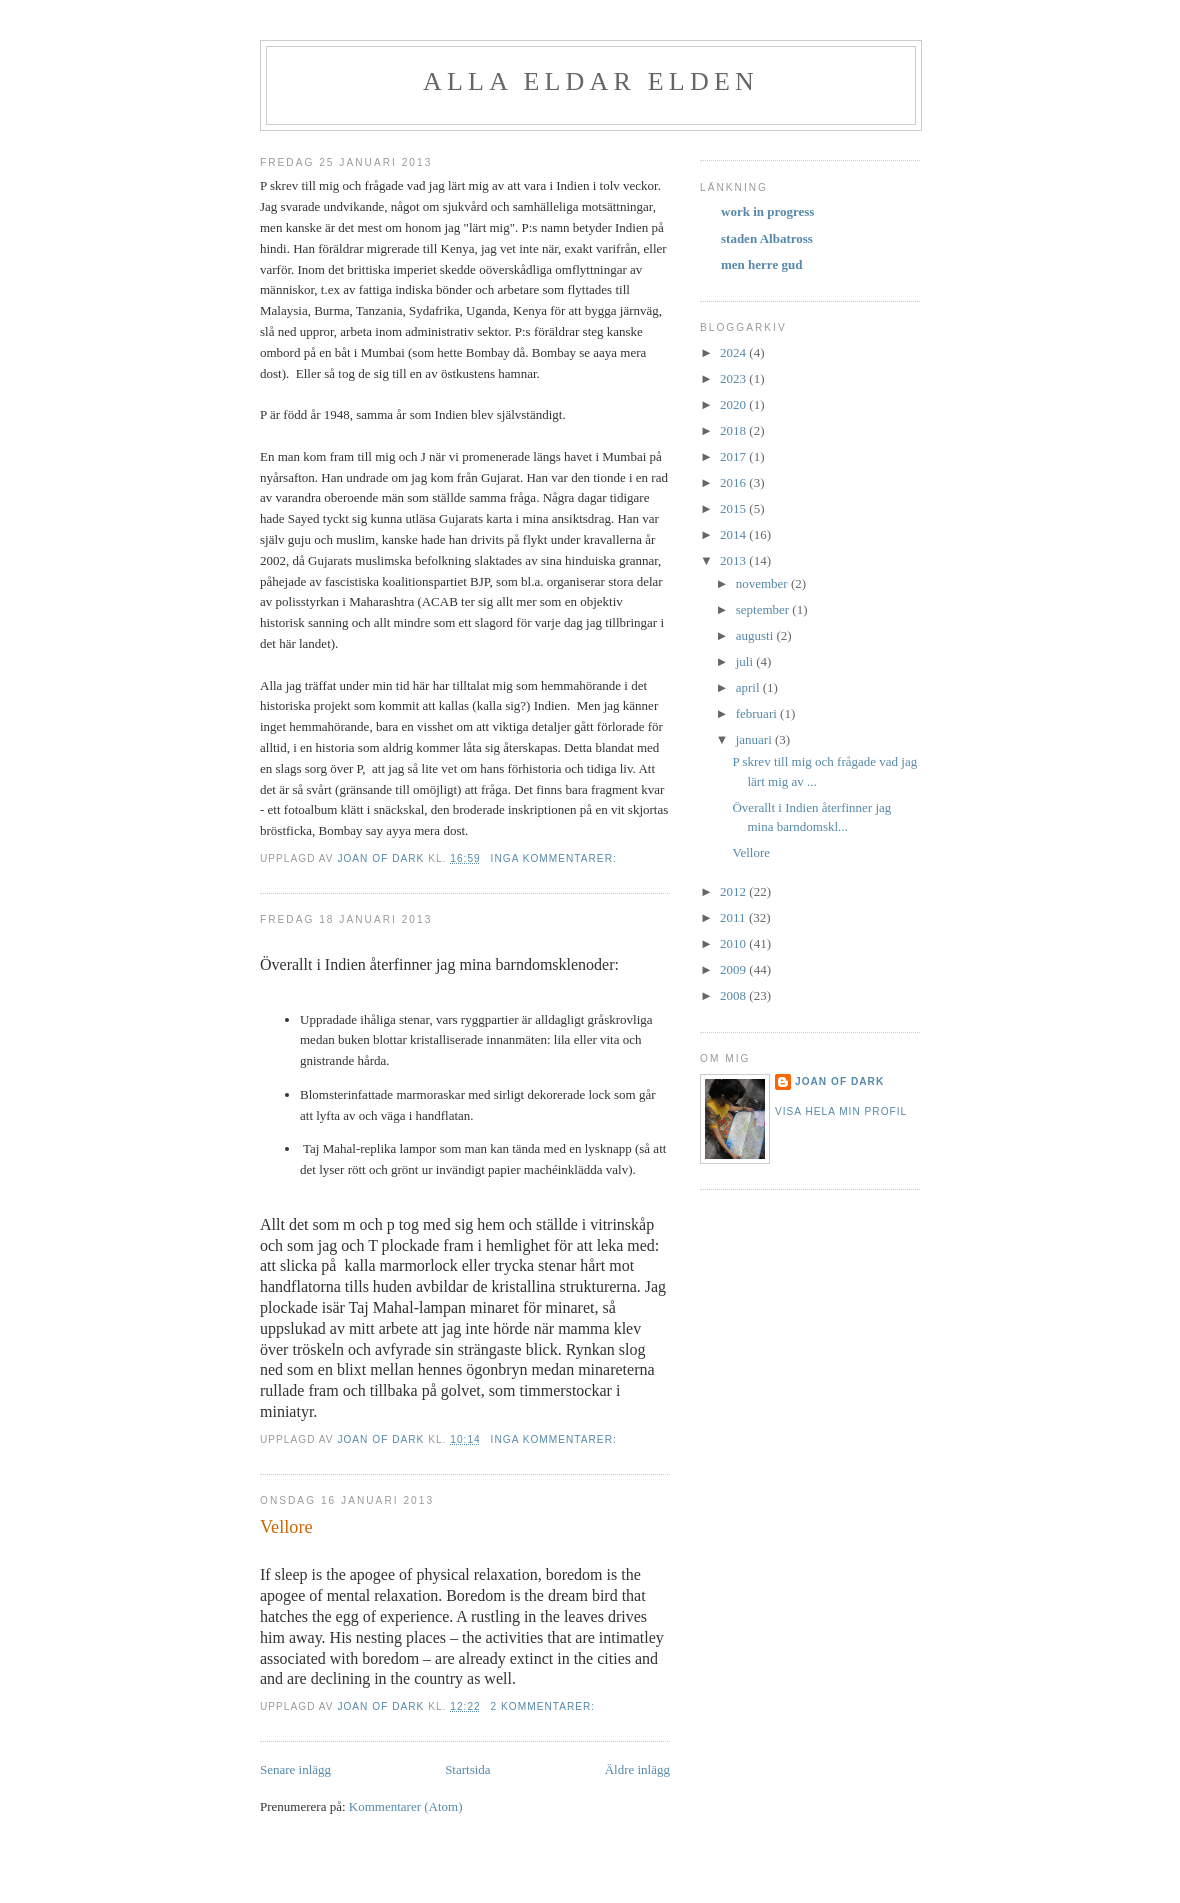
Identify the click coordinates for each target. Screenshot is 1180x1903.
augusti (756, 635)
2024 (734, 352)
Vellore (286, 1527)
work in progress (767, 211)
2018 (734, 430)
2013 (734, 560)
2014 (734, 534)
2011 (734, 917)
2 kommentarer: (545, 1706)
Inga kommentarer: (556, 858)
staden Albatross (767, 238)
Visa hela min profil (841, 1111)
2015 (734, 508)
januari (755, 739)
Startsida (468, 1769)
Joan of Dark (839, 1081)
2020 (734, 404)
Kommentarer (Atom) (406, 1806)
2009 (734, 969)
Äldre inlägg (637, 1769)
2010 (734, 943)
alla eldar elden (591, 81)
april (749, 687)
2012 (734, 891)
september (764, 609)
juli (746, 661)
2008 (734, 995)
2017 (734, 456)
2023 (734, 378)
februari (758, 713)
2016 (734, 482)
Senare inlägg (295, 1769)
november (763, 583)
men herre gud (761, 264)
